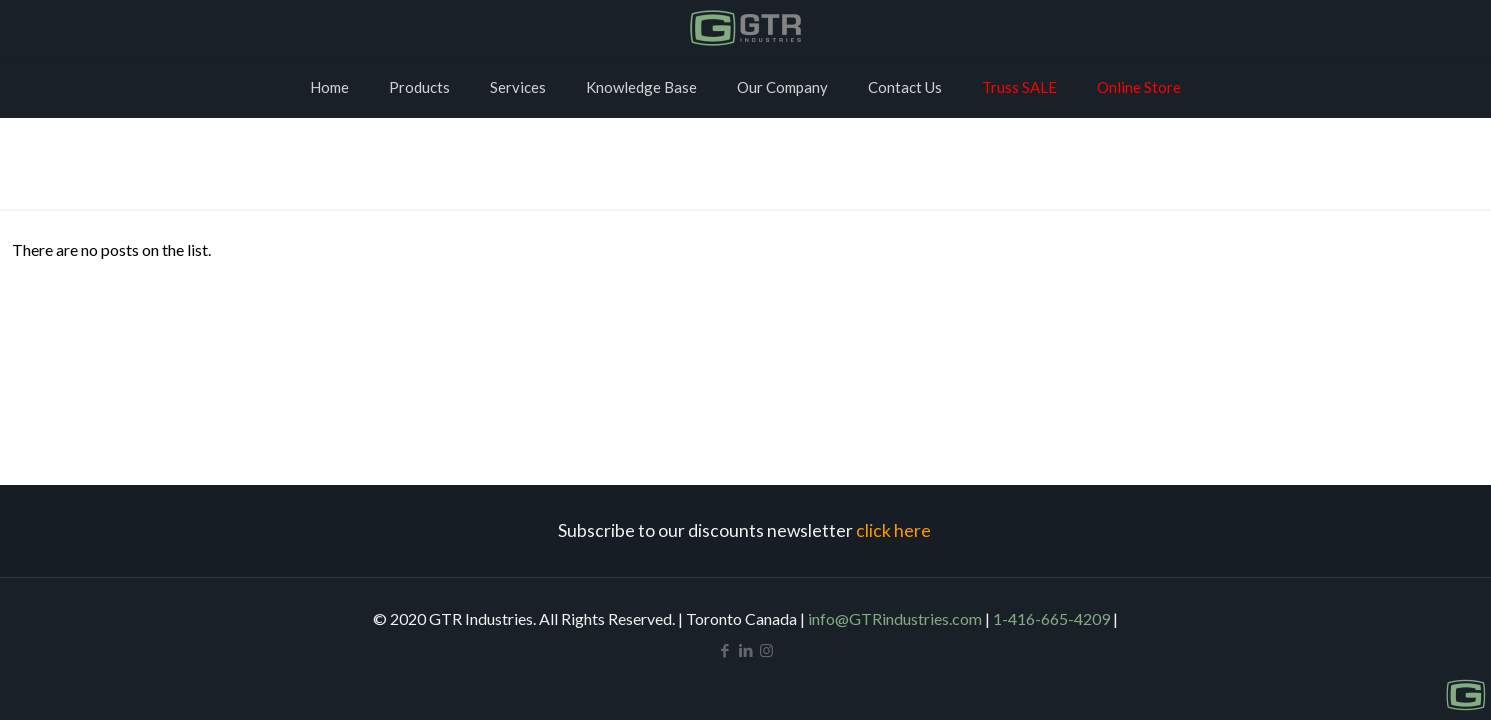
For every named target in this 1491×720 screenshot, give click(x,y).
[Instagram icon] (766, 650)
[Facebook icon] (724, 650)
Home (745, 168)
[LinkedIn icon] (745, 650)
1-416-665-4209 (1051, 618)
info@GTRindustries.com (895, 618)
